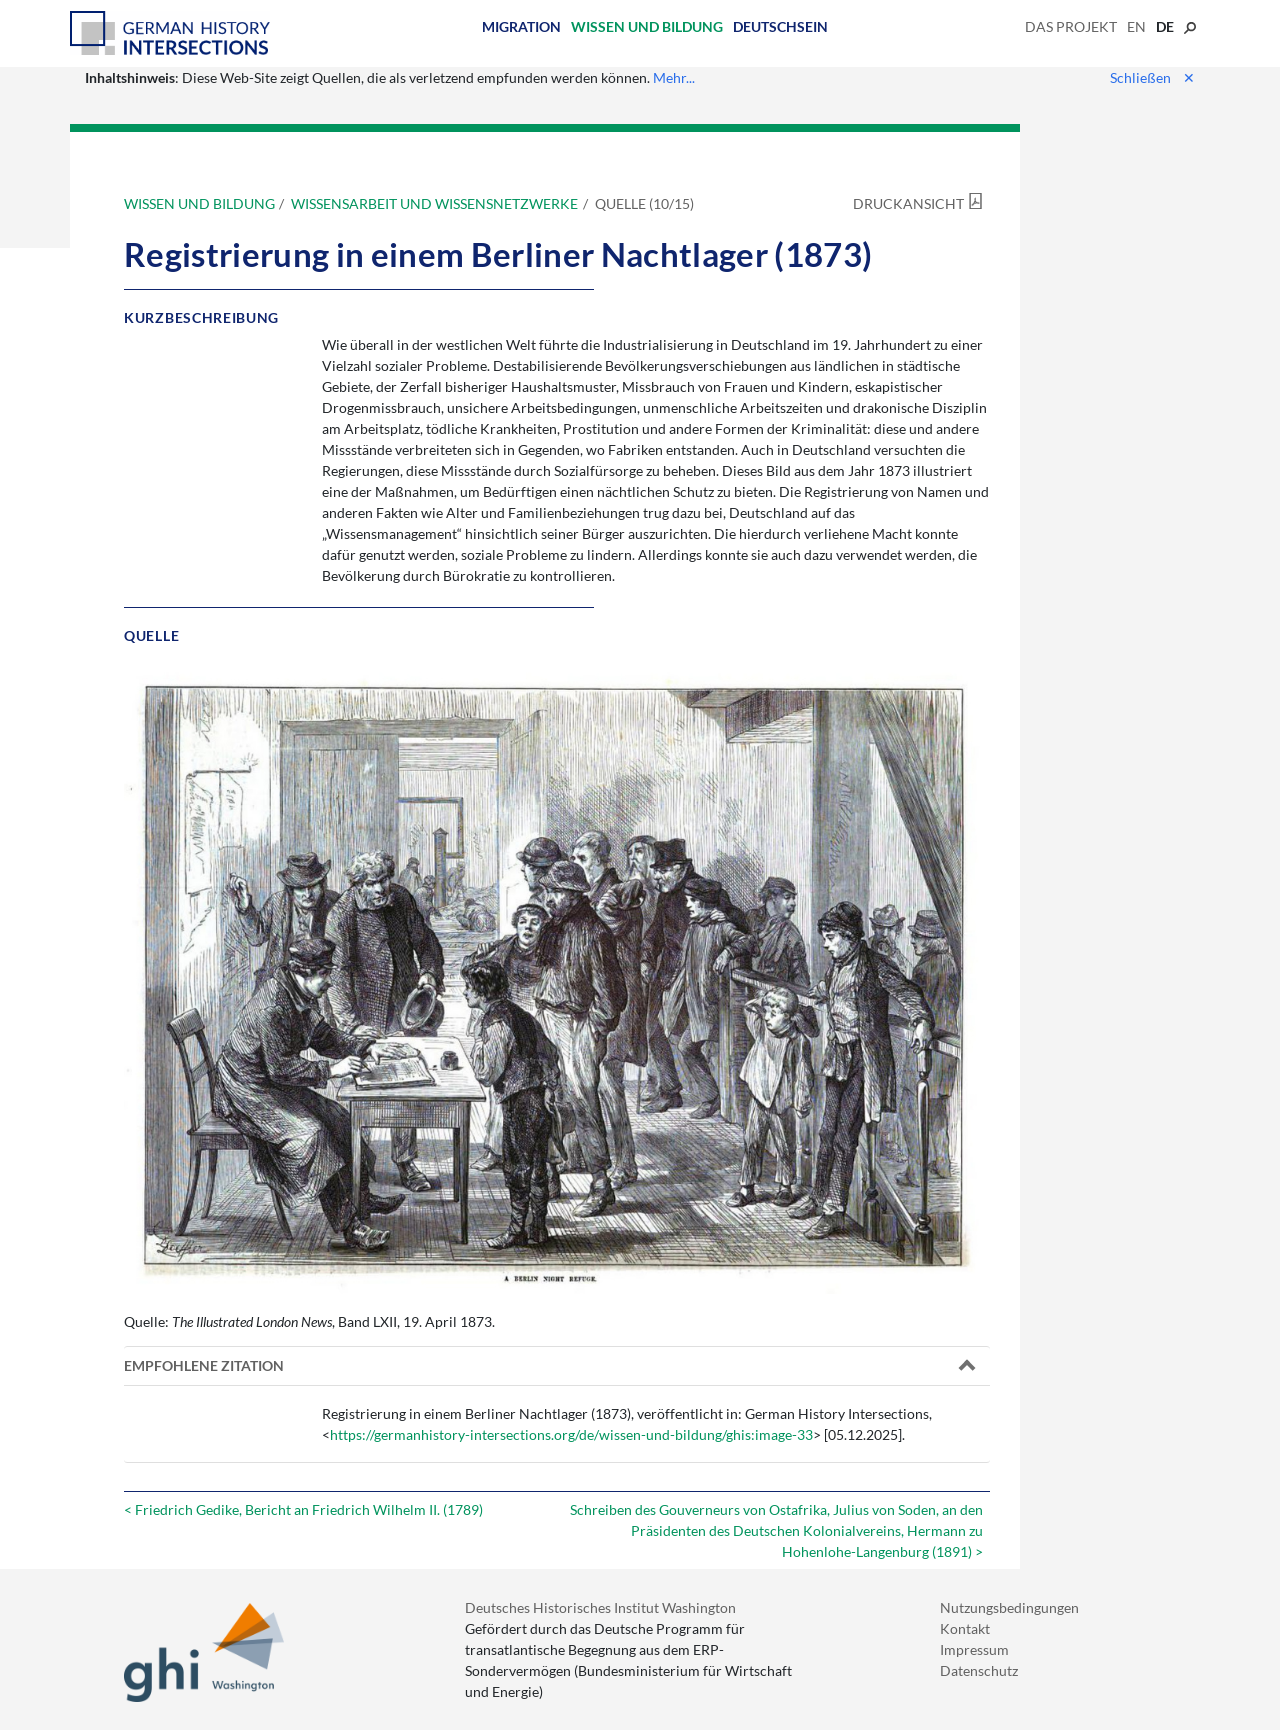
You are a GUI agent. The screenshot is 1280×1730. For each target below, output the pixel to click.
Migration (521, 26)
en (1136, 26)
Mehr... (674, 77)
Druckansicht (908, 203)
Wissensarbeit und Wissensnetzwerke (434, 203)
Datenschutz (979, 1670)
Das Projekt (1071, 26)
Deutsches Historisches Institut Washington (600, 1607)
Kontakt (965, 1628)
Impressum (974, 1649)
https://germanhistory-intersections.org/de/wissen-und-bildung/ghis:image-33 (571, 1434)
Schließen (1152, 77)
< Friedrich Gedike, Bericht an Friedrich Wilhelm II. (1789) (303, 1509)
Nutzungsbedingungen (1009, 1607)
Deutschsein (780, 26)
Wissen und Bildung (647, 26)
